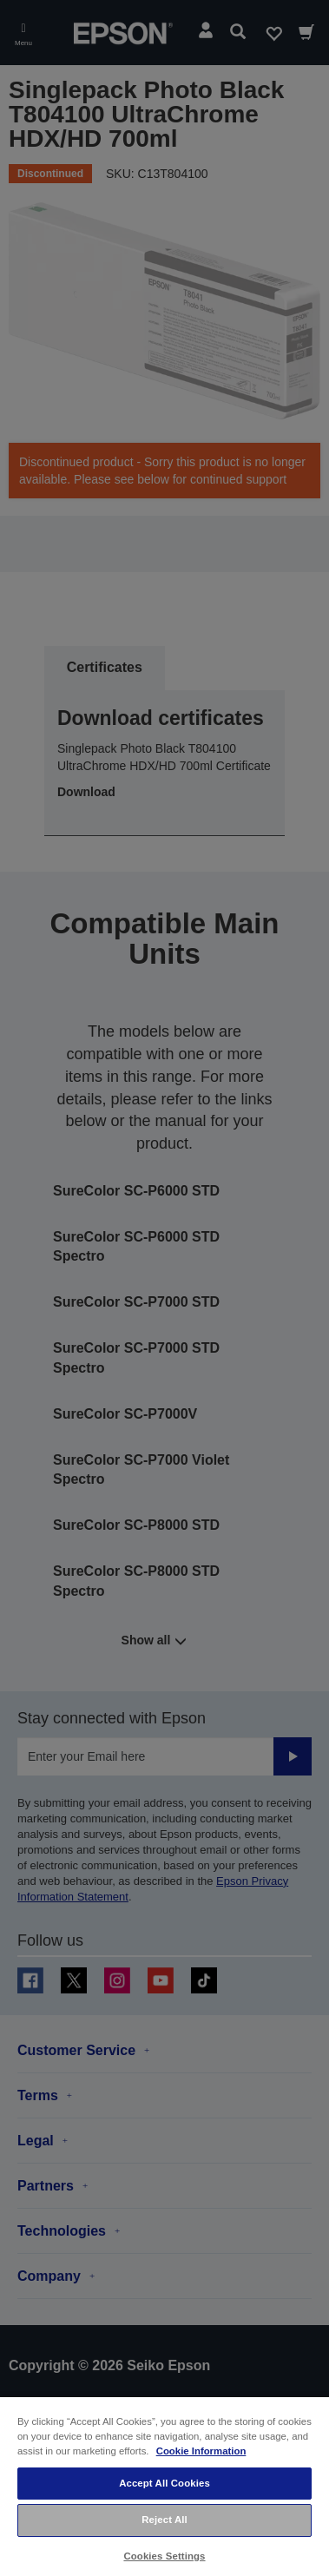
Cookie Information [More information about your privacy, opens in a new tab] (201, 2451)
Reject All (164, 2519)
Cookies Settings (164, 2556)
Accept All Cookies (164, 2483)
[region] (164, 2485)
